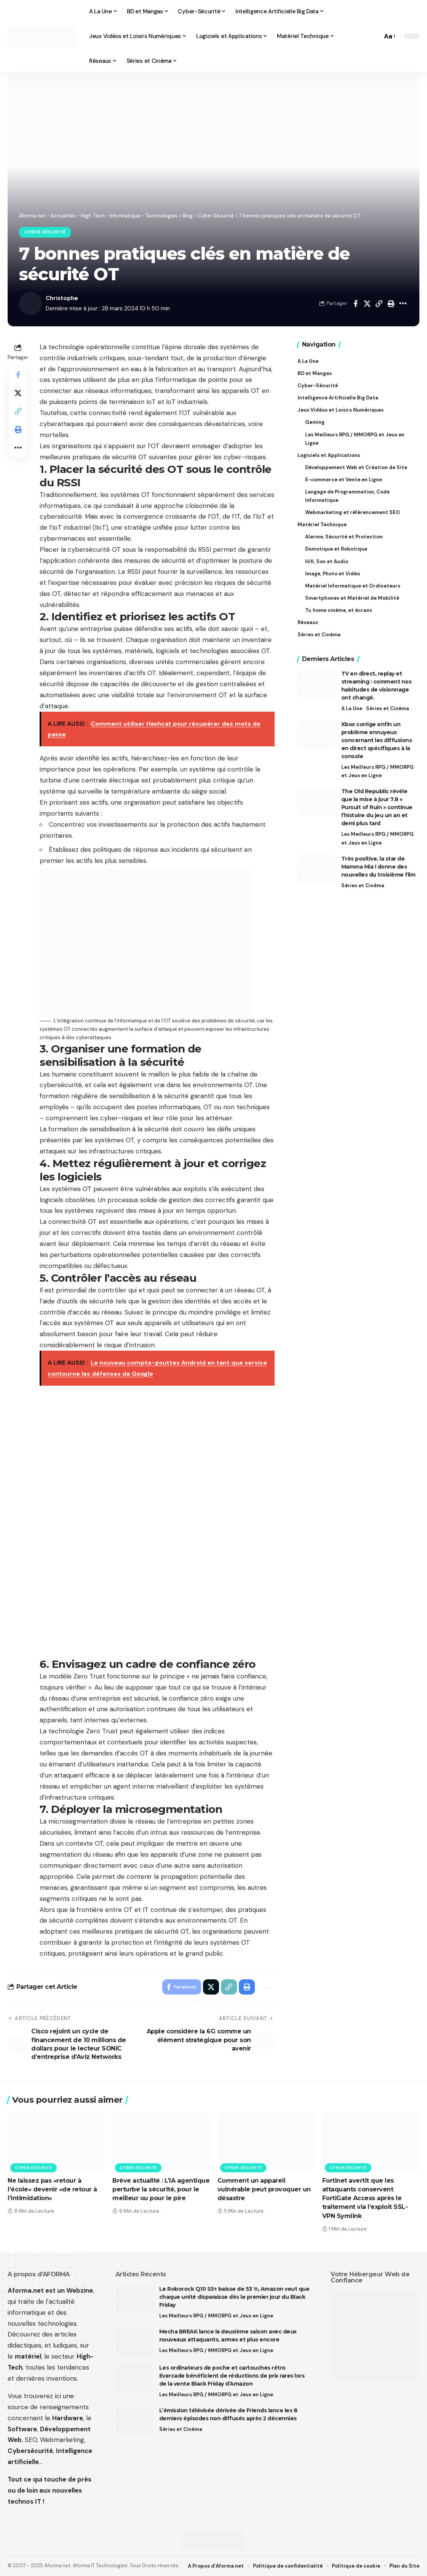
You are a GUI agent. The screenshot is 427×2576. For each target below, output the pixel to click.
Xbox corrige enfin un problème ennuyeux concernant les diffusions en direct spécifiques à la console (376, 740)
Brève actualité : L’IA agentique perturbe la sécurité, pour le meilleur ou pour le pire (161, 2189)
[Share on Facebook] (355, 303)
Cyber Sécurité (45, 232)
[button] (374, 36)
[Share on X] (367, 303)
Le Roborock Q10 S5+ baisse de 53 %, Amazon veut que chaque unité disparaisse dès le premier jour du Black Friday (234, 2296)
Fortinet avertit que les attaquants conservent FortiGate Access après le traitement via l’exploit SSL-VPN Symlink (365, 2198)
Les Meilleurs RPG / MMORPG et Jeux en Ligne (377, 771)
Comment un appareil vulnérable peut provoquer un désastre (264, 2189)
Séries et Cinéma (387, 708)
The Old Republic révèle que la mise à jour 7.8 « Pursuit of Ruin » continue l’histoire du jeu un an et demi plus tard (377, 807)
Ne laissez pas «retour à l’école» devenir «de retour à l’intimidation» (52, 2189)
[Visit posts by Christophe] (30, 303)
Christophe (62, 298)
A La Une (351, 708)
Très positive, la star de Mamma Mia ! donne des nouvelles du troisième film (378, 866)
